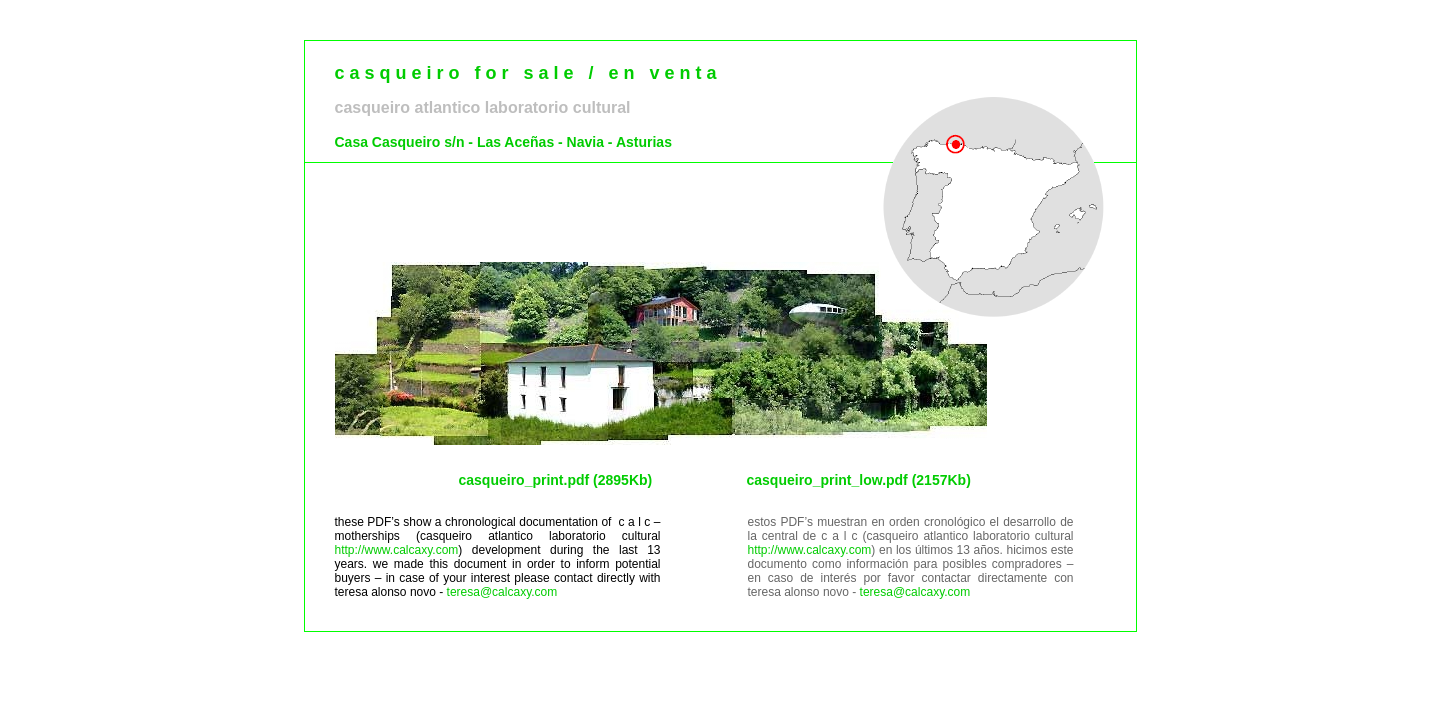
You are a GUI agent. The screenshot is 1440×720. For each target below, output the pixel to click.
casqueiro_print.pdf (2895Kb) (556, 480)
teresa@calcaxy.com (502, 592)
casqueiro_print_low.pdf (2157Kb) (859, 480)
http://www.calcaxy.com (397, 550)
